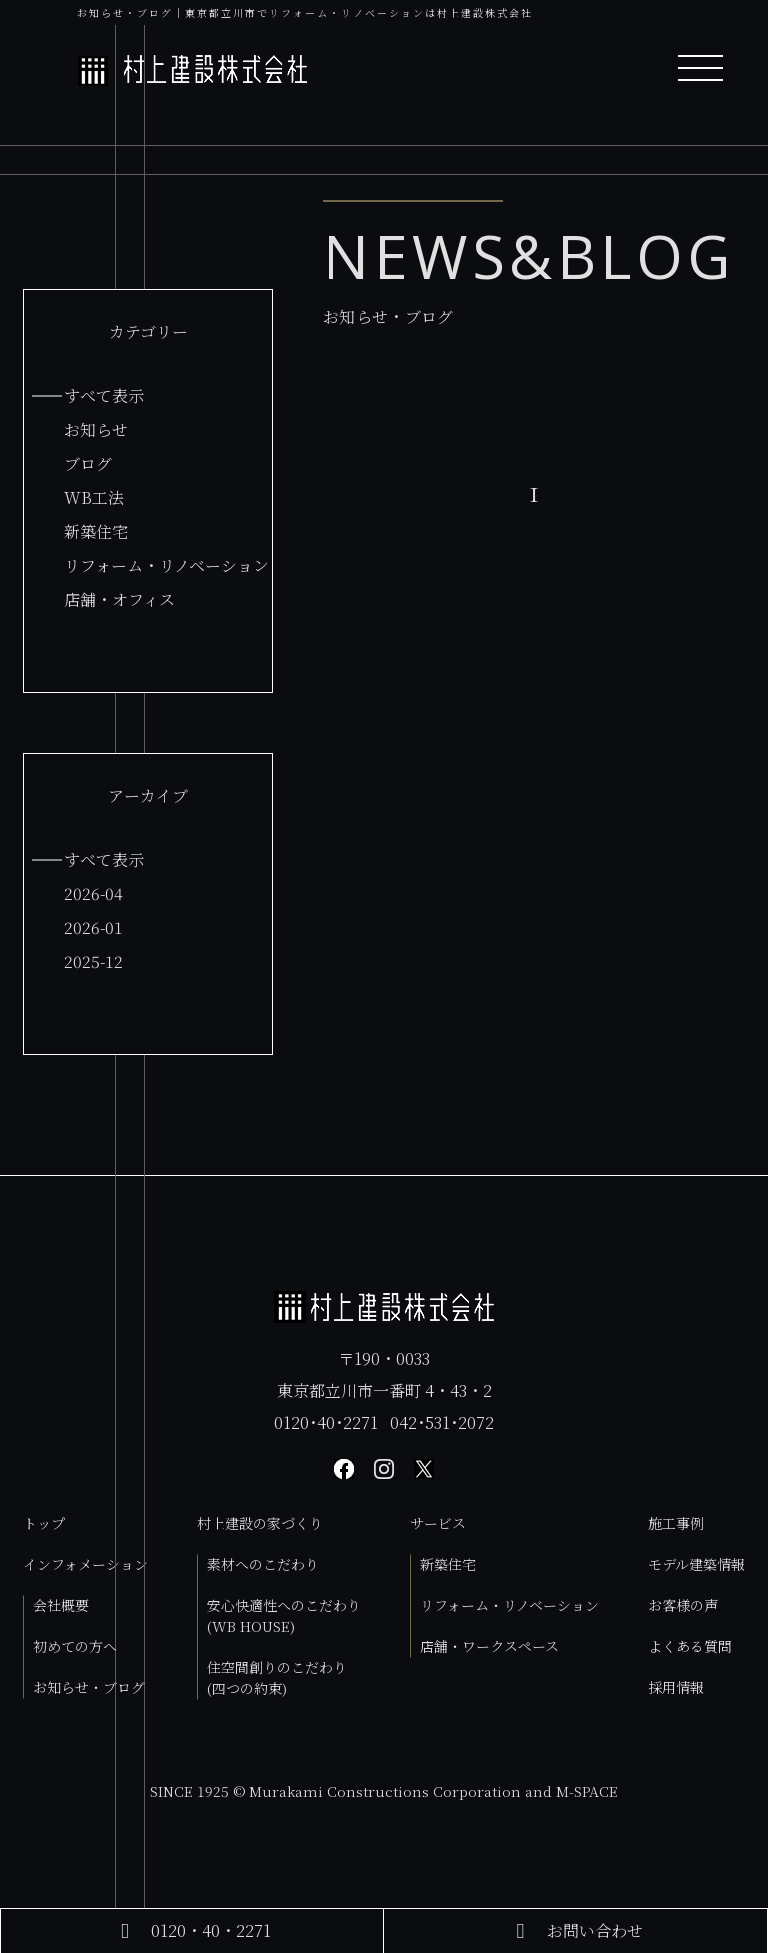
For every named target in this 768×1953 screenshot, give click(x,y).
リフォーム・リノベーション (166, 565)
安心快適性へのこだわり (284, 1615)
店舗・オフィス (119, 599)
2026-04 (93, 893)
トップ (44, 1523)
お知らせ (96, 429)
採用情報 (676, 1687)
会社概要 (61, 1605)
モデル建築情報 (696, 1564)
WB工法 (94, 497)
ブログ (88, 463)
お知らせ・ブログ (89, 1687)
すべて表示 (104, 395)
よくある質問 (690, 1646)
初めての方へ (75, 1646)
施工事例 (676, 1523)
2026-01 (93, 927)
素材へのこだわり (263, 1564)
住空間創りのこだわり (277, 1677)
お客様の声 (683, 1605)
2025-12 (93, 961)
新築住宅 (96, 531)
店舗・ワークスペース (489, 1646)
